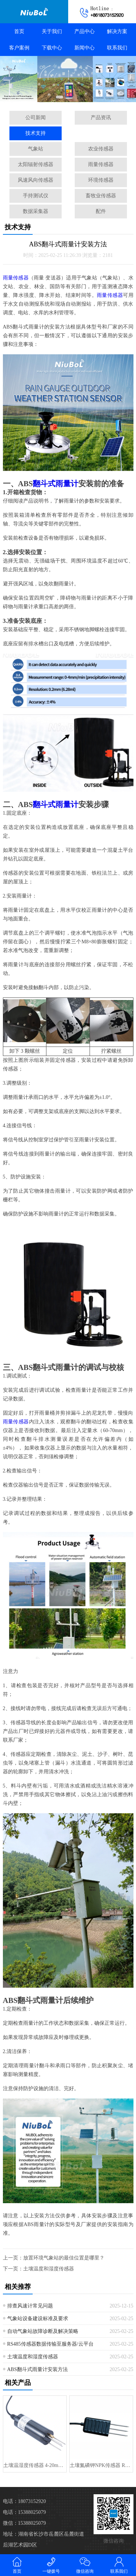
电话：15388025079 (24, 2512)
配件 (101, 211)
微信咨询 (85, 2565)
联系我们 (117, 48)
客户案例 (19, 48)
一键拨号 (51, 2565)
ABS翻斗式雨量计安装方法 (37, 2369)
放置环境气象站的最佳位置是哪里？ (63, 2258)
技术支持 (35, 133)
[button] (59, 97)
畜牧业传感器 (101, 195)
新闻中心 (84, 48)
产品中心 (84, 31)
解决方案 (117, 31)
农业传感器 (101, 149)
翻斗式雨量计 (55, 483)
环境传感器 (101, 180)
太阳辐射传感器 (35, 164)
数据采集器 (35, 211)
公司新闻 (35, 117)
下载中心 (52, 48)
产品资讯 (101, 117)
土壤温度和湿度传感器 (48, 2268)
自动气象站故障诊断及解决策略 (42, 2331)
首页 (19, 31)
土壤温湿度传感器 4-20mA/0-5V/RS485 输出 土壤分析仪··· (34, 2465)
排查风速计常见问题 (30, 2306)
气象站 (35, 149)
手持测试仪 (35, 195)
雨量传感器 (101, 164)
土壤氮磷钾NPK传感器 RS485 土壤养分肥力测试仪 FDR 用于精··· (101, 2465)
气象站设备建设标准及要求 (37, 2318)
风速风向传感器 (35, 180)
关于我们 (52, 31)
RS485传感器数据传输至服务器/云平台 (50, 2344)
